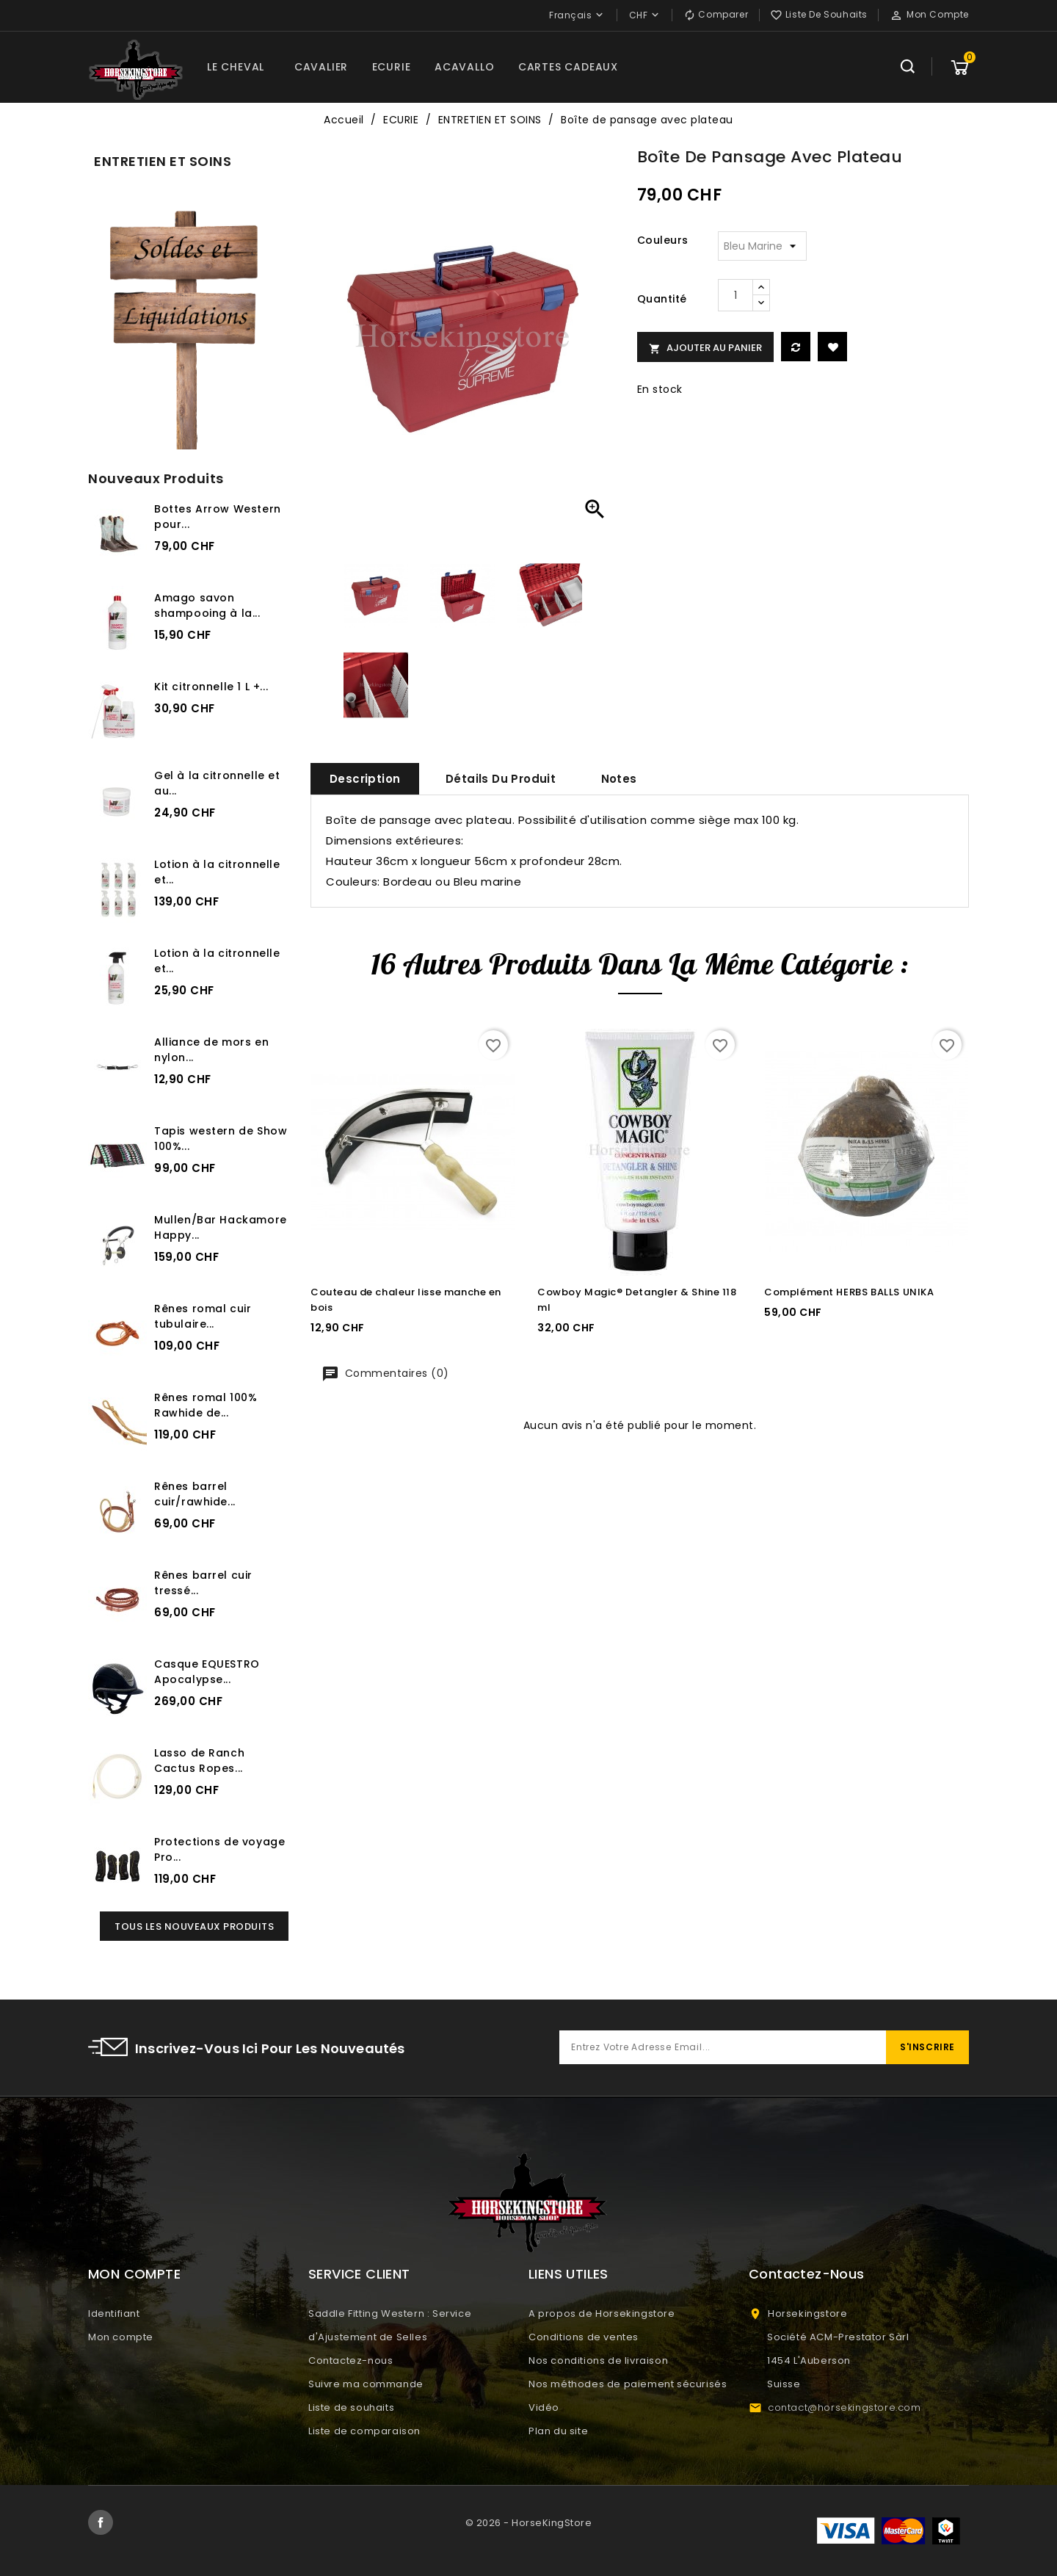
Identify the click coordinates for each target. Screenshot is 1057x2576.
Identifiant (114, 2313)
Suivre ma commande (366, 2384)
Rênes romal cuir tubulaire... (202, 1316)
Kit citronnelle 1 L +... (211, 686)
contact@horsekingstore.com (844, 2407)
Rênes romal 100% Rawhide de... (205, 1405)
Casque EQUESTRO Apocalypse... (207, 1672)
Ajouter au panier (705, 348)
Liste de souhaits (351, 2407)
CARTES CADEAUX (568, 66)
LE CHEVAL (235, 66)
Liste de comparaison (364, 2431)
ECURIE (391, 66)
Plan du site (558, 2431)
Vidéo (543, 2407)
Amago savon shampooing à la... (207, 605)
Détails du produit (501, 778)
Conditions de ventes (583, 2337)
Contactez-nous (350, 2360)
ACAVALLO (464, 66)
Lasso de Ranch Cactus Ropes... (199, 1760)
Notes (619, 778)
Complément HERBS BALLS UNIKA (849, 1292)
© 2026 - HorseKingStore (528, 2523)
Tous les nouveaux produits (194, 1926)
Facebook (100, 2522)
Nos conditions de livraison (598, 2360)
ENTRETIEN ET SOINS (162, 161)
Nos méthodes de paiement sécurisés (627, 2384)
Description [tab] (365, 778)
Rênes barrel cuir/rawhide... (195, 1494)
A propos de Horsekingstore (601, 2313)
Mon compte (120, 2337)
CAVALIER (321, 66)
